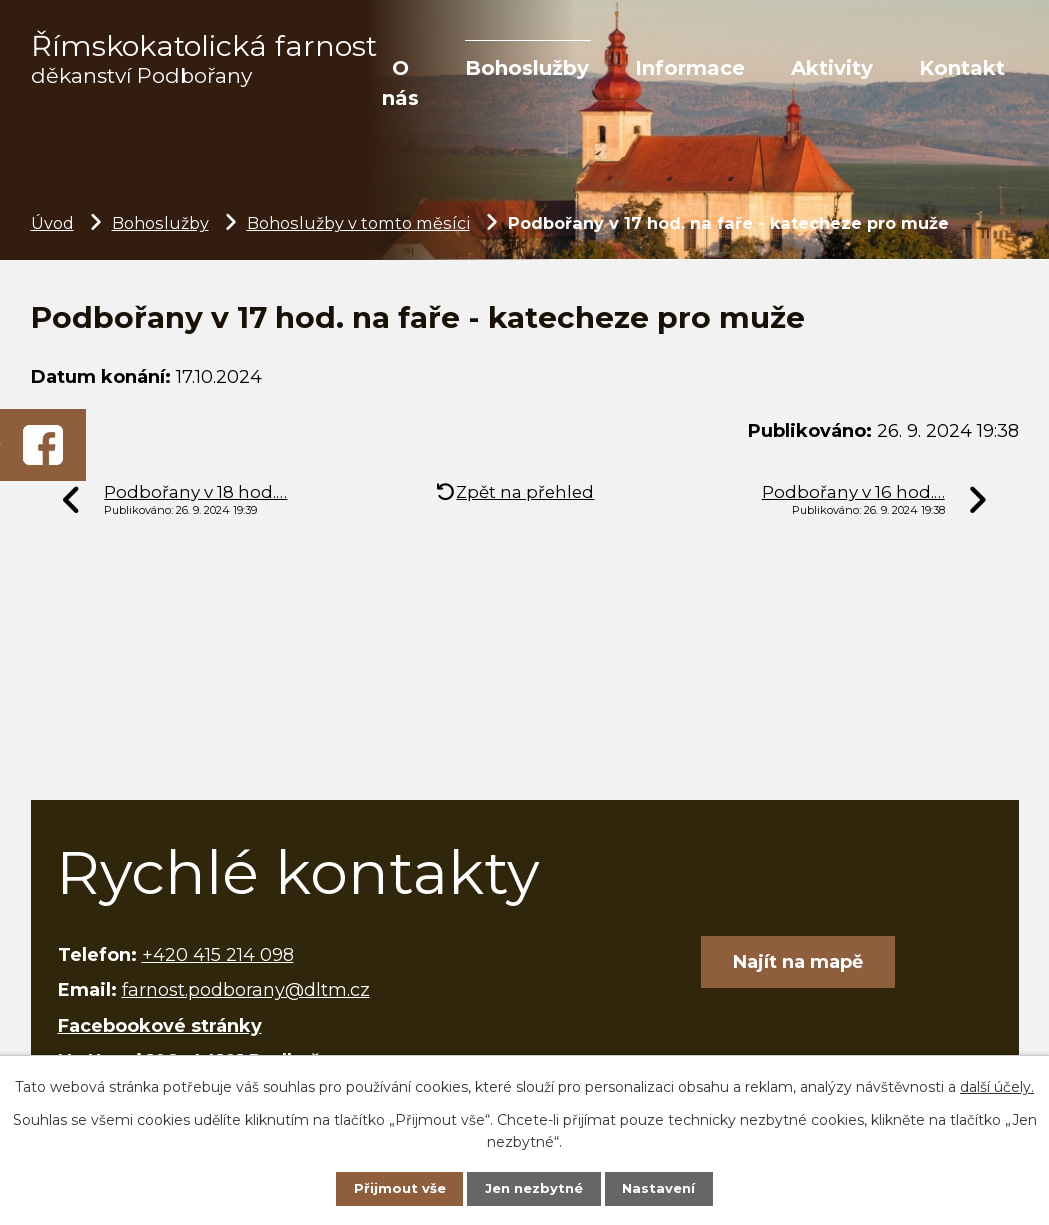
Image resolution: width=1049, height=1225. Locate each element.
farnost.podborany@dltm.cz (246, 990)
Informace (690, 68)
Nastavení (666, 1187)
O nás (400, 83)
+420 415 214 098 (218, 955)
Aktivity (832, 68)
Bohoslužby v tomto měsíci (358, 223)
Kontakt (962, 68)
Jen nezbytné (533, 1187)
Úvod (52, 223)
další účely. (997, 1084)
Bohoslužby (527, 68)
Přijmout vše (392, 1187)
